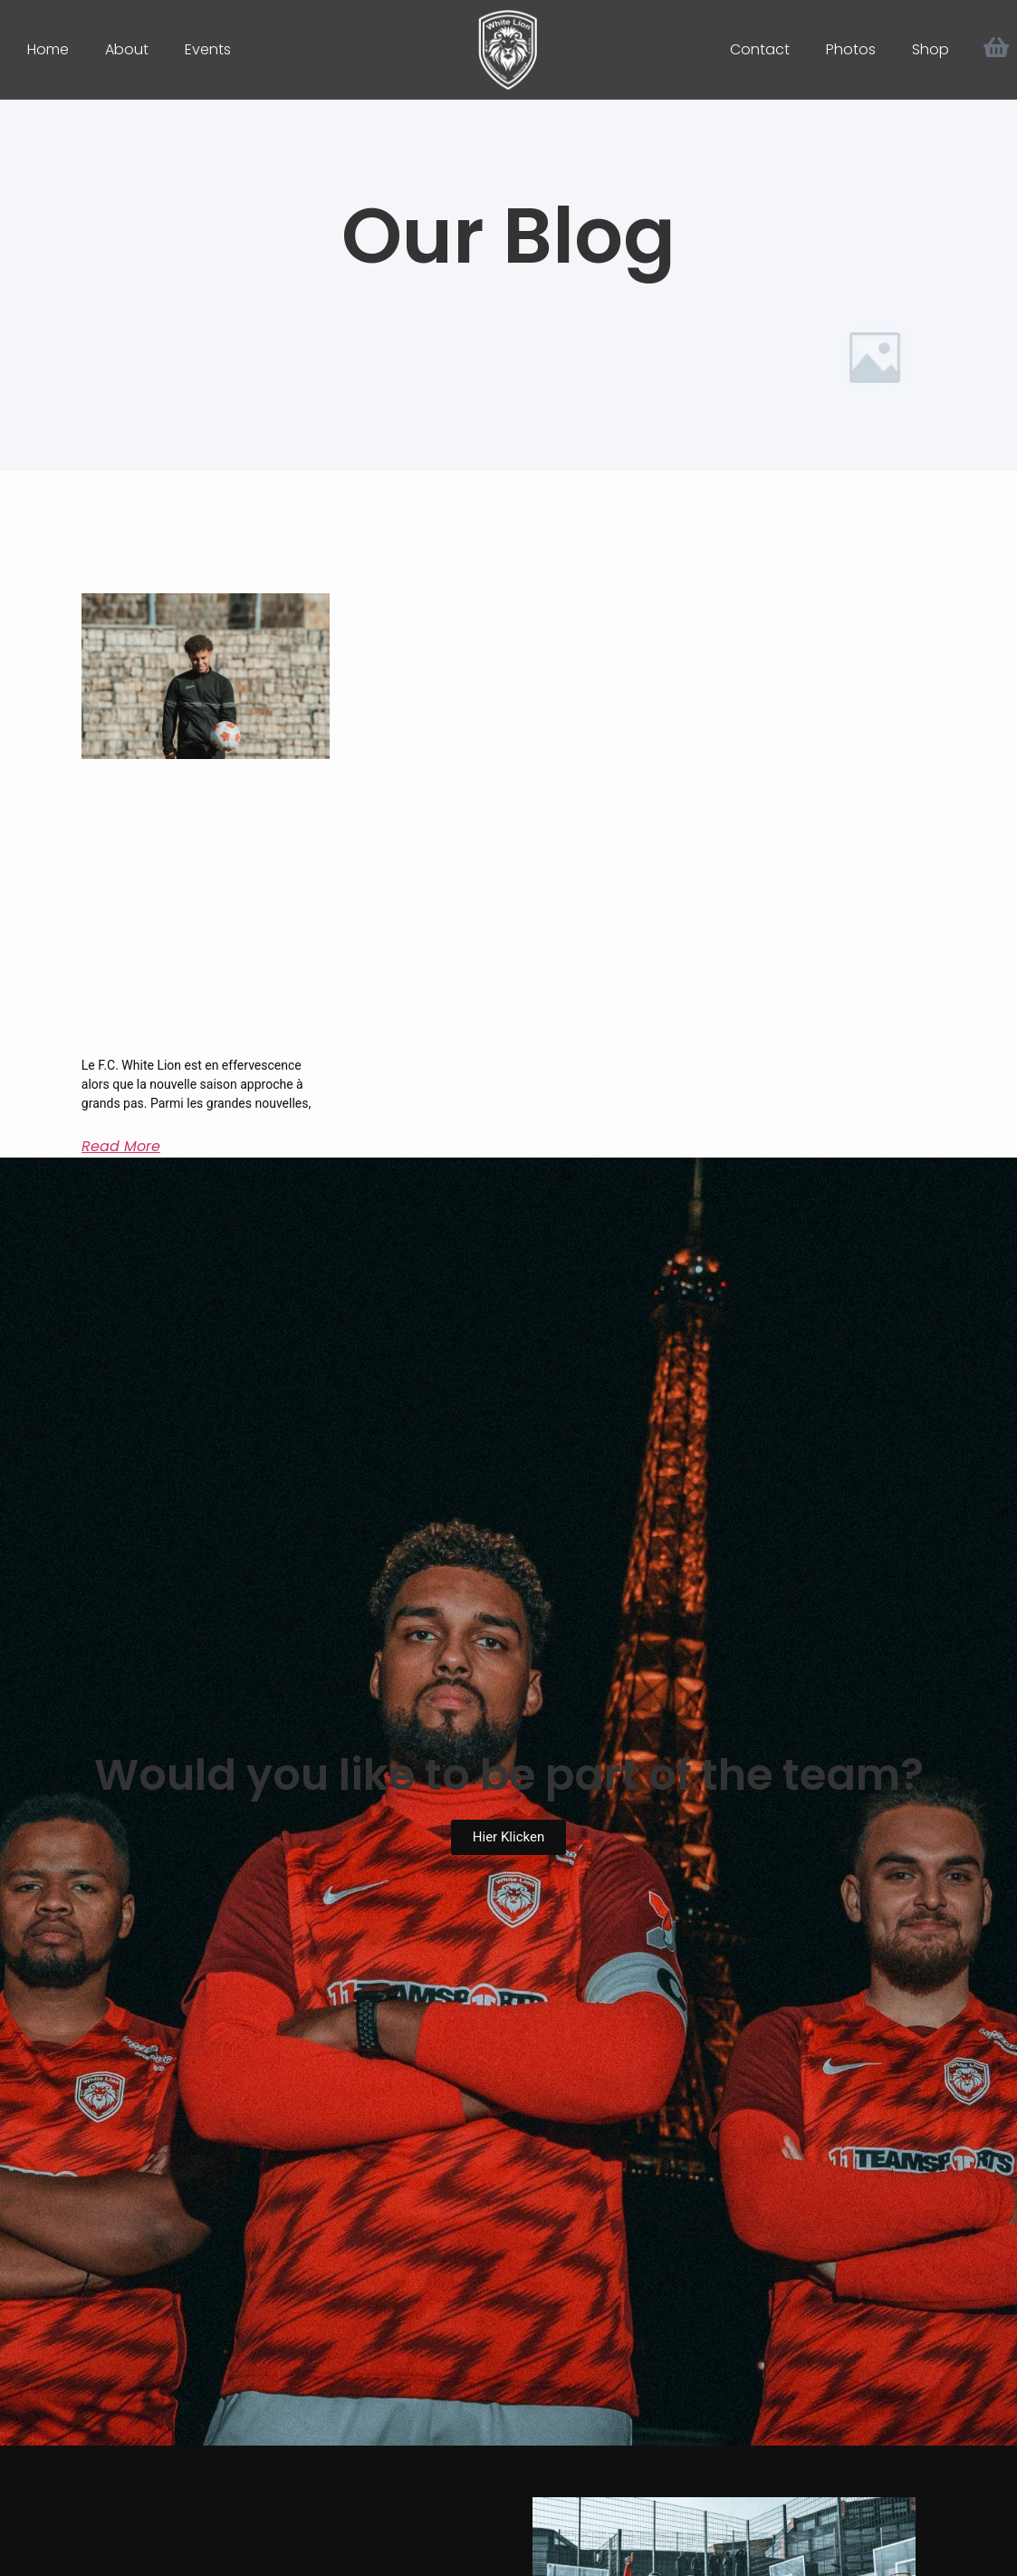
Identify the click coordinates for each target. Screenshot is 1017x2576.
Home (48, 49)
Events (208, 49)
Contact (760, 49)
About (127, 49)
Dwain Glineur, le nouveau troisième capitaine (182, 1011)
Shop (930, 49)
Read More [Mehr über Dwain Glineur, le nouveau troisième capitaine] (121, 1146)
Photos (851, 49)
